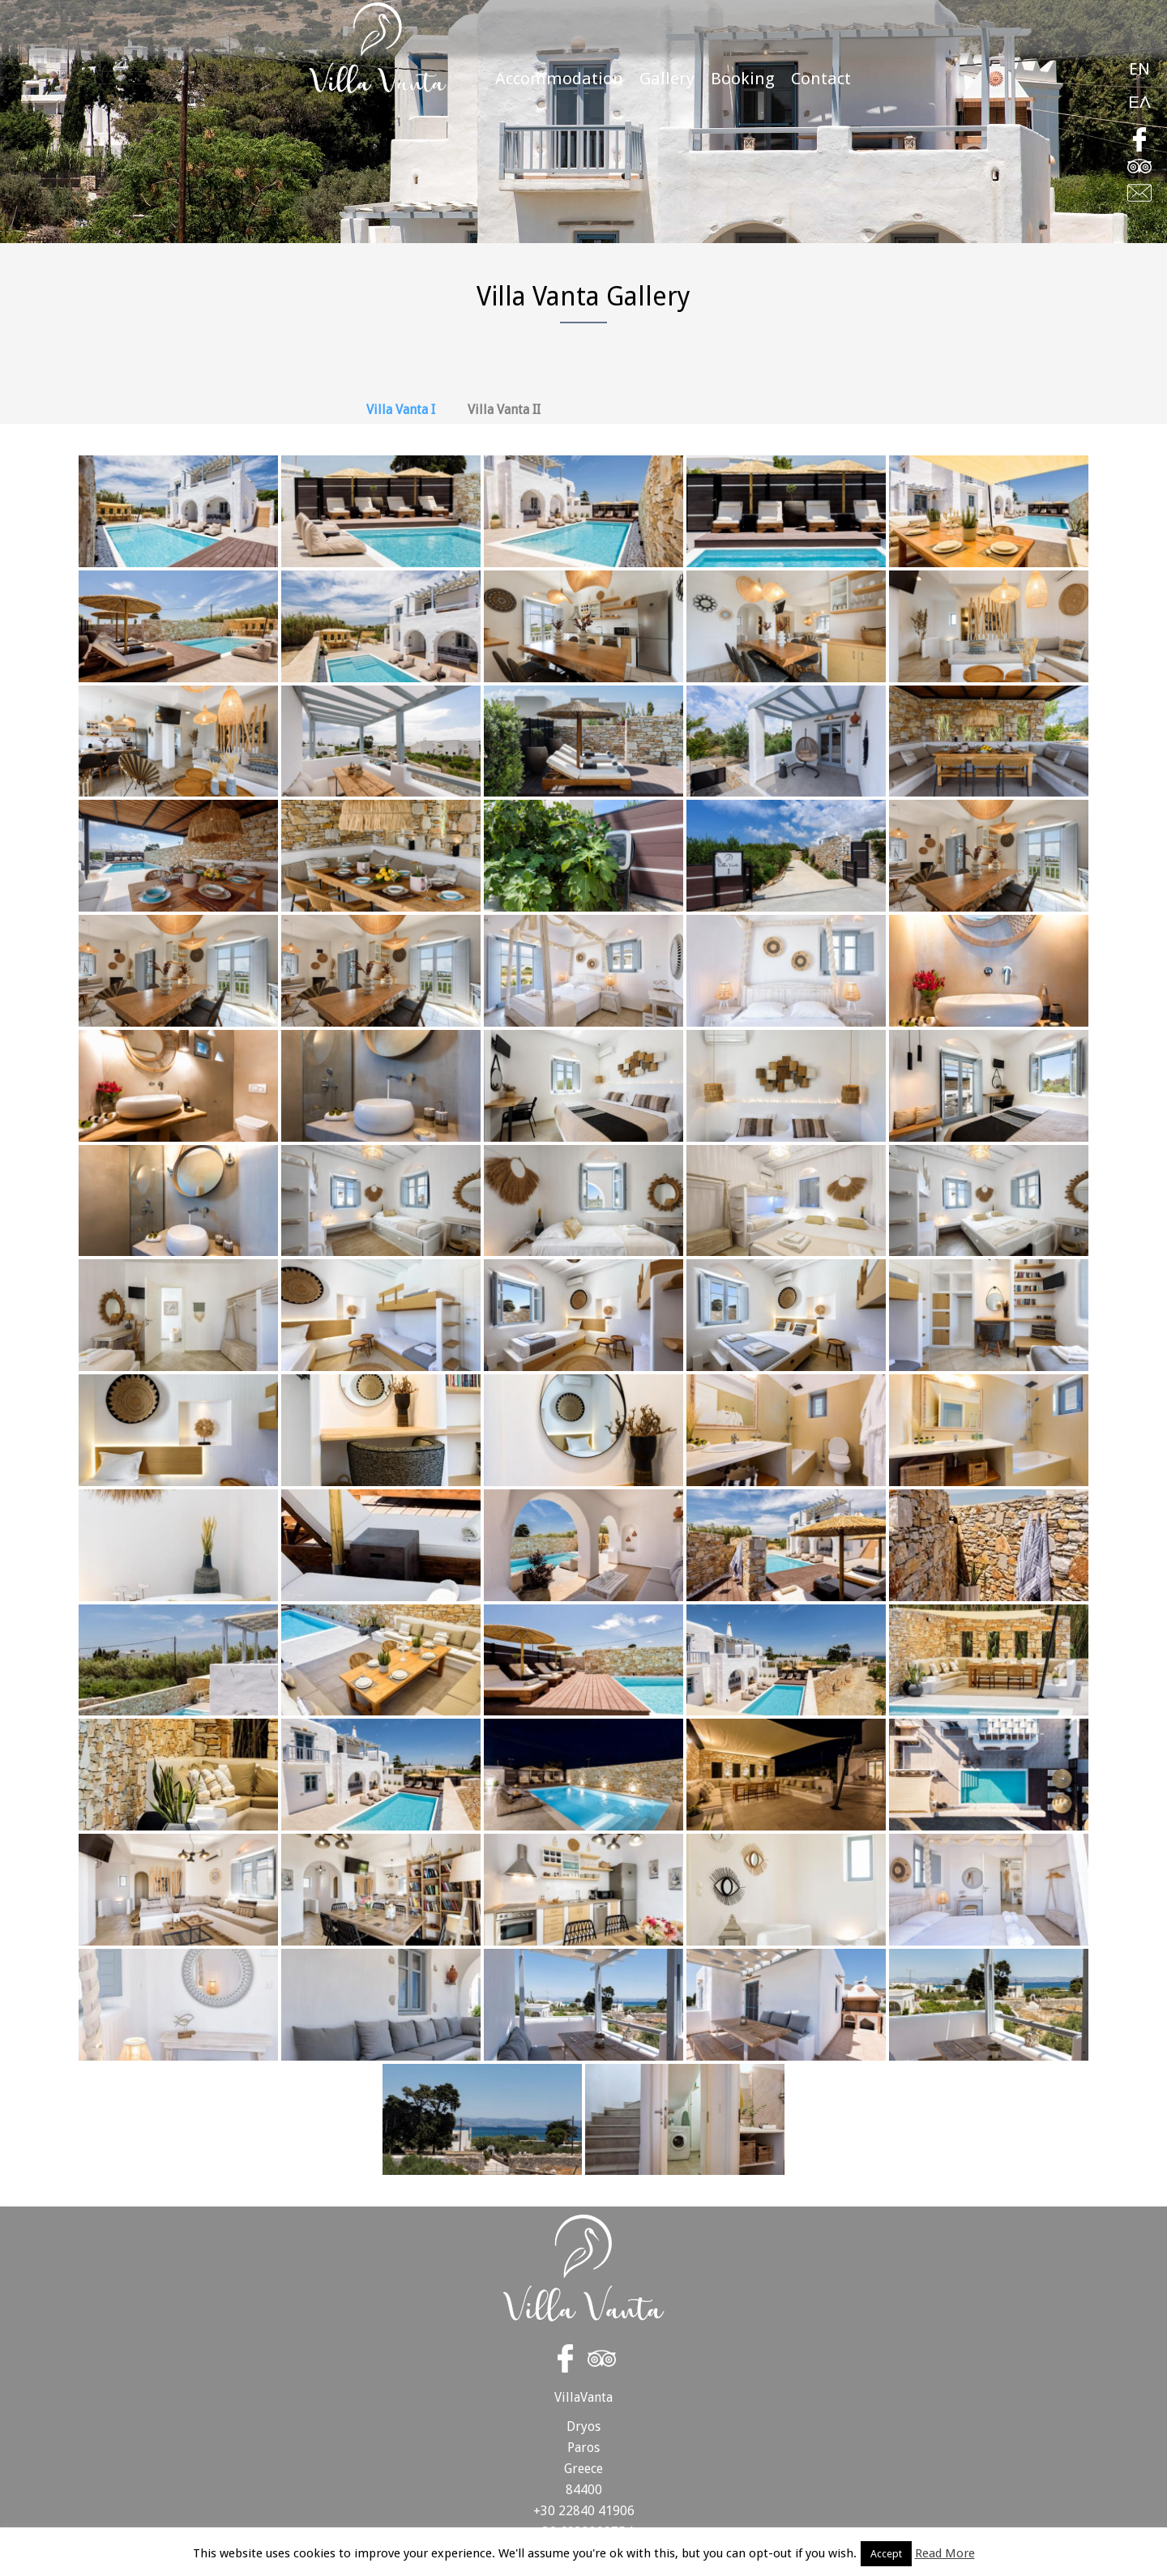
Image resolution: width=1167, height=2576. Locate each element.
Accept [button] (886, 2554)
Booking (743, 78)
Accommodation (559, 78)
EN (1139, 69)
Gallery (667, 78)
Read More (945, 2554)
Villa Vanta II (504, 409)
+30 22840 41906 (584, 2511)
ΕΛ (1139, 102)
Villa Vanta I (400, 409)
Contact (821, 78)
